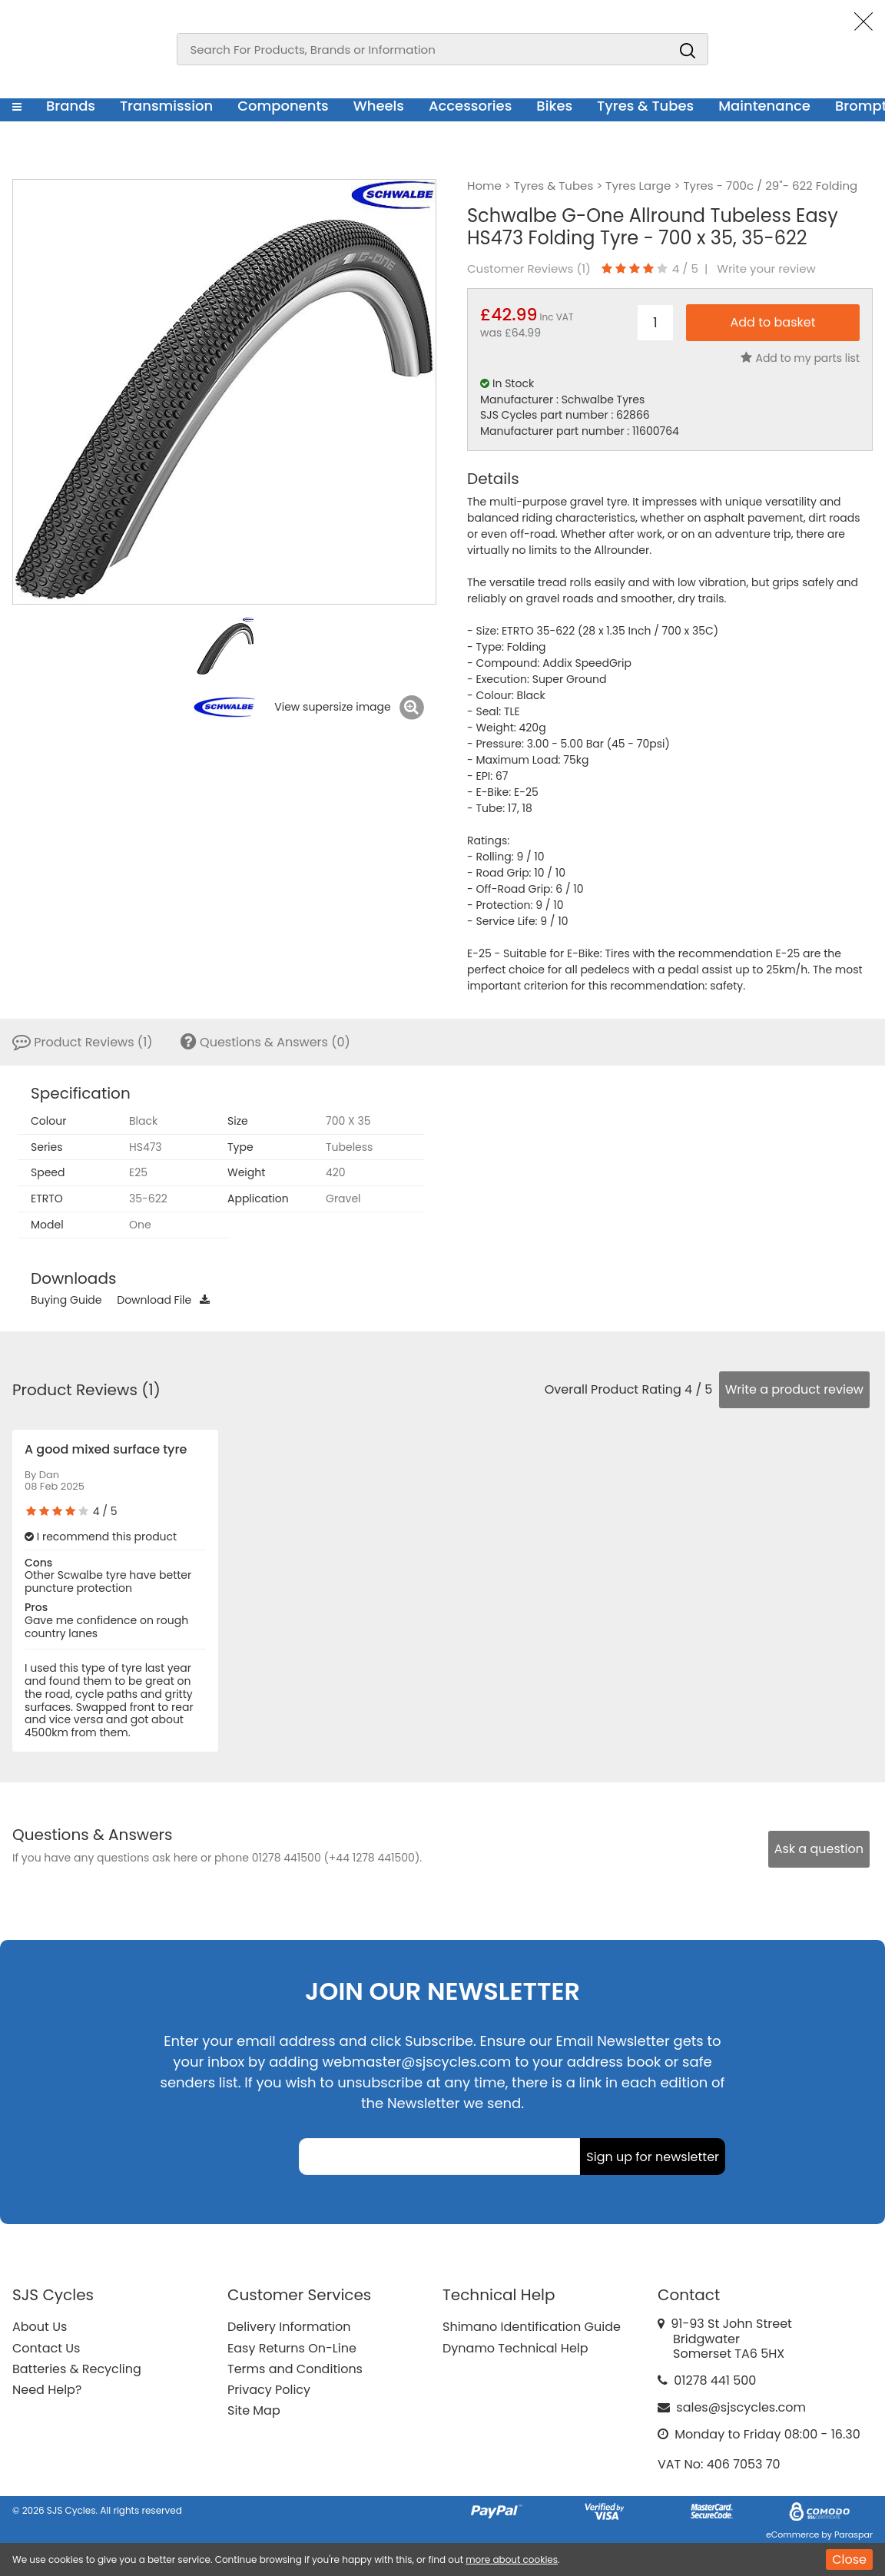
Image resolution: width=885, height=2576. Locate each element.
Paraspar (853, 2534)
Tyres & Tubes (645, 105)
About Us (39, 2327)
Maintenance (764, 105)
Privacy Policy (268, 2390)
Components (283, 105)
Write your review (766, 269)
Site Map (253, 2410)
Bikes (554, 105)
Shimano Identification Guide (531, 2327)
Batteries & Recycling (76, 2369)
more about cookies (512, 2559)
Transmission (166, 105)
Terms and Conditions (295, 2369)
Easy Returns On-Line (291, 2348)
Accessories (470, 105)
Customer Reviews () (529, 269)
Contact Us (46, 2348)
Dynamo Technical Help (515, 2348)
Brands (70, 105)
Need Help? (46, 2390)
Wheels (378, 105)
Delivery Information (288, 2327)
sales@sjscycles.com (741, 2407)
